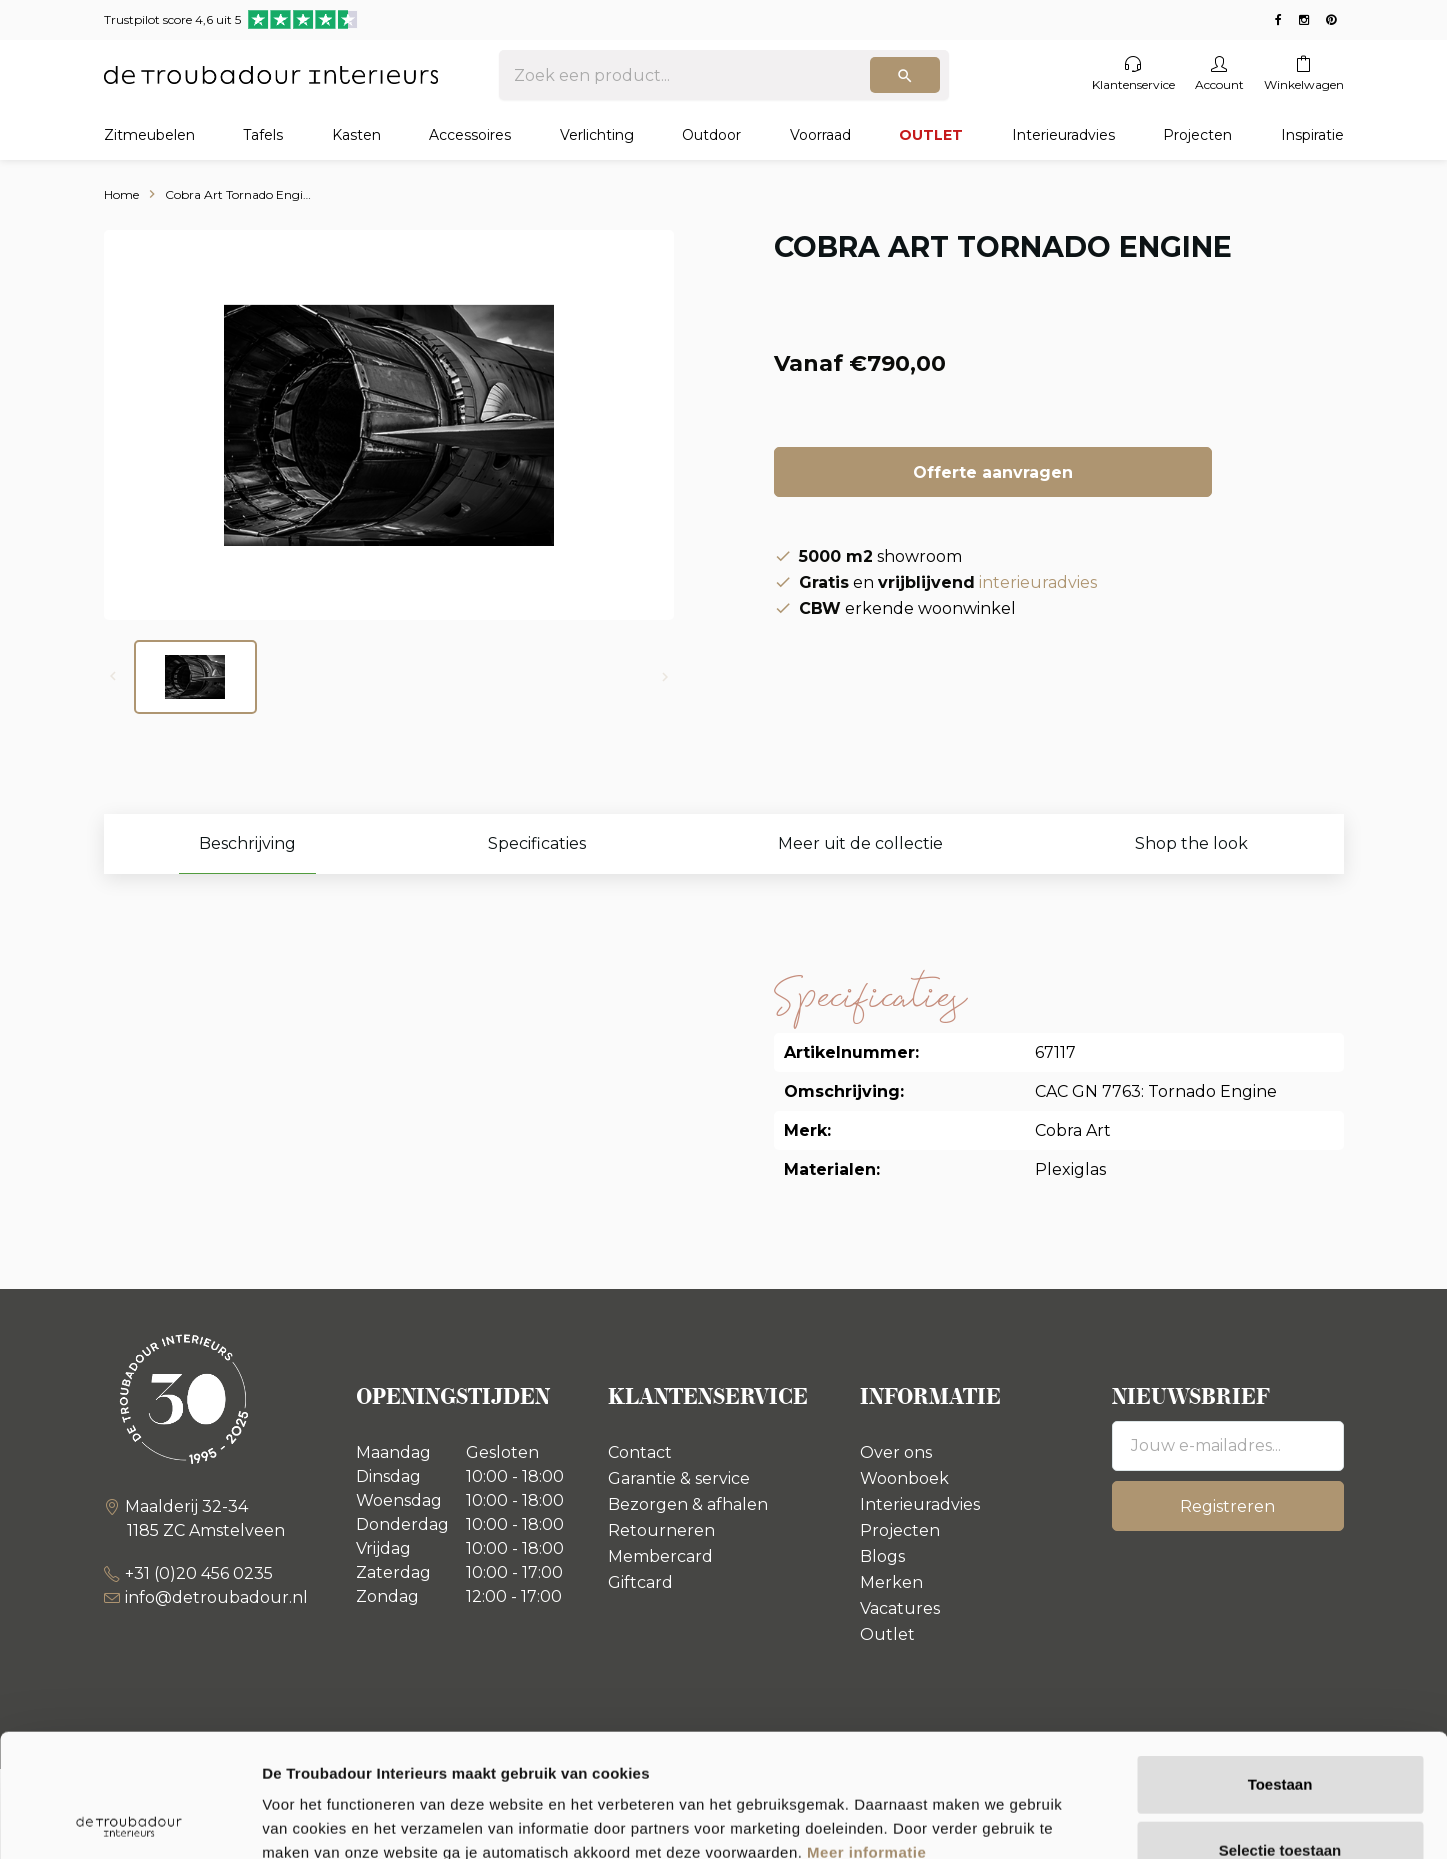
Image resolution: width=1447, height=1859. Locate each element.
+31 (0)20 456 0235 (199, 1573)
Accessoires (470, 135)
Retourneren (661, 1530)
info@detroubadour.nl (216, 1597)
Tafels (263, 135)
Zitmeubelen (149, 135)
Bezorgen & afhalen (688, 1504)
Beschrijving (247, 843)
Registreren (1227, 1506)
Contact (640, 1452)
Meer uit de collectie (860, 843)
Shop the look (1191, 843)
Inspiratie (1312, 135)
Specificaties (537, 843)
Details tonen (1080, 1819)
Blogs (882, 1556)
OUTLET (931, 135)
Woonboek (904, 1478)
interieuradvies (1038, 582)
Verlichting (597, 135)
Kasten (356, 135)
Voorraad (820, 135)
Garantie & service (679, 1478)
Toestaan (1280, 1661)
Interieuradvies (1063, 135)
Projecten (1197, 135)
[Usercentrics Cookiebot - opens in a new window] (129, 1820)
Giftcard (640, 1582)
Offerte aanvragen (993, 472)
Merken (891, 1582)
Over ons (896, 1452)
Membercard (660, 1556)
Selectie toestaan (1280, 1727)
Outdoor (711, 135)
